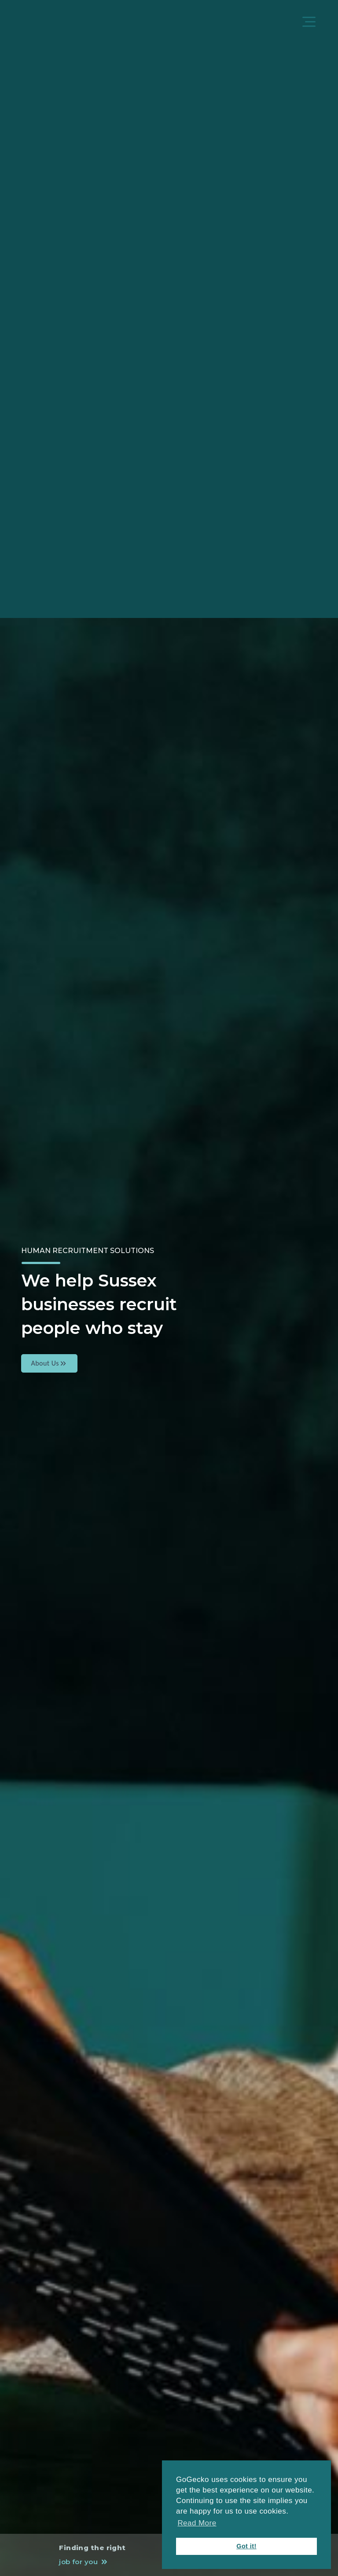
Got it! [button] (246, 2546)
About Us (49, 1363)
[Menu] (310, 23)
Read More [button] (196, 2523)
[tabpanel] (169, 1288)
